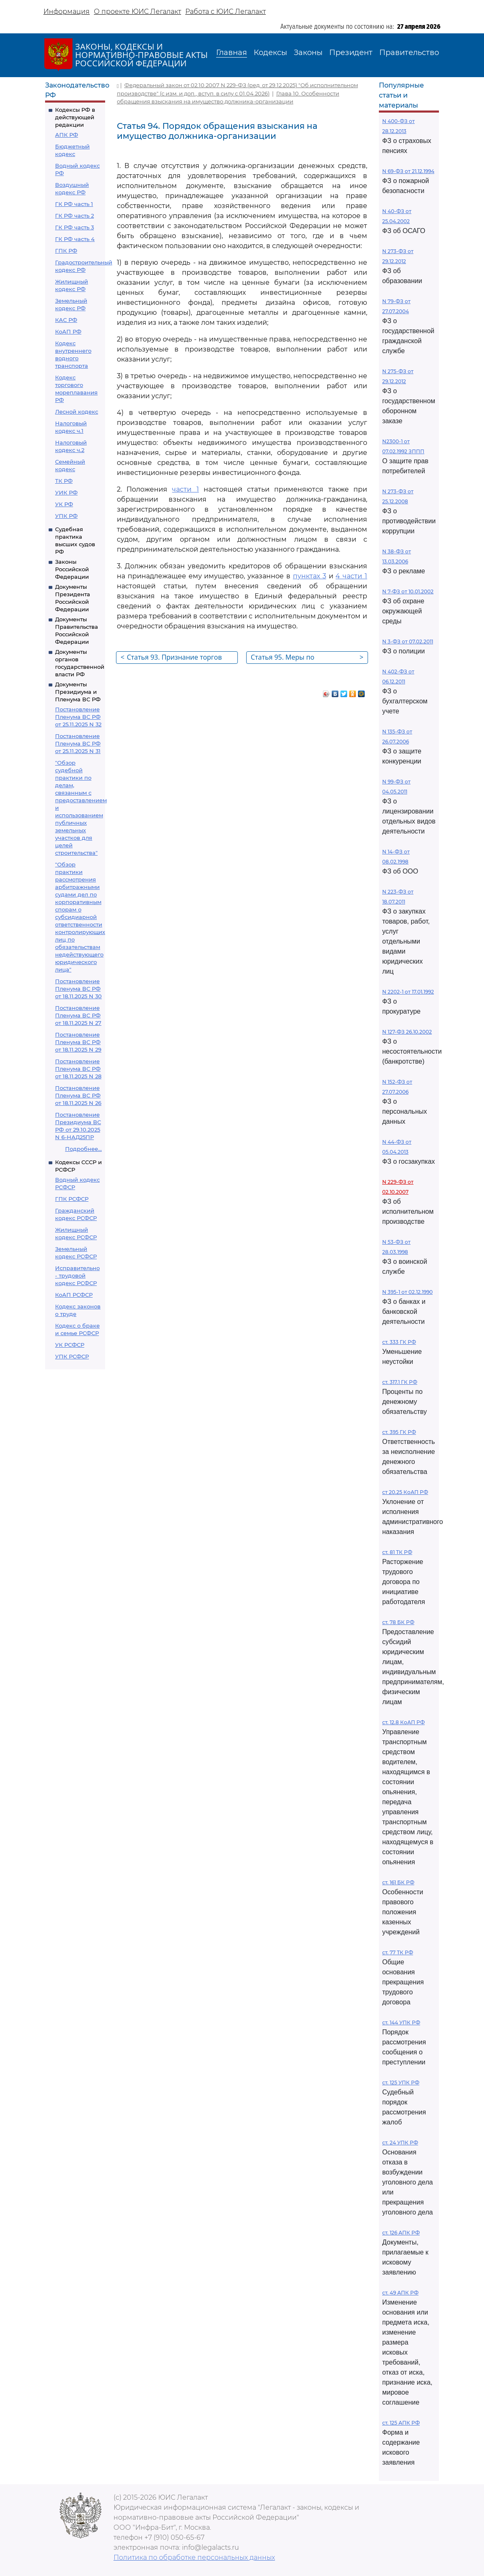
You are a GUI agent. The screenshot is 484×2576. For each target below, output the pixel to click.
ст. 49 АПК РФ (400, 2293)
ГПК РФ (66, 250)
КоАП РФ (68, 331)
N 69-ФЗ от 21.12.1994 (408, 171)
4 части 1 (351, 576)
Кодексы (270, 52)
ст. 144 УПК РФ (401, 2022)
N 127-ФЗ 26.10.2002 (407, 1032)
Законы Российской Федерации (72, 569)
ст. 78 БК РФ (398, 1622)
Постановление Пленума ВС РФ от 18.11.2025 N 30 (78, 988)
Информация (66, 11)
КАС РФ (66, 319)
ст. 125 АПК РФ (401, 2423)
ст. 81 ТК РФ (397, 1552)
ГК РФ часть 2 (74, 215)
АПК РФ (66, 134)
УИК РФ (66, 492)
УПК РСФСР (72, 1356)
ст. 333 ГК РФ (399, 1342)
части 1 (185, 489)
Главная (231, 52)
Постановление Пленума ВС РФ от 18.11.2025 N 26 (78, 1095)
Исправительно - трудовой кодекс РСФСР (77, 1275)
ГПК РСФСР (71, 1198)
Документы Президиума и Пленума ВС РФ (78, 692)
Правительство (409, 52)
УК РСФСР (69, 1344)
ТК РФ (64, 480)
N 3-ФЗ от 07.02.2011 (407, 641)
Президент (351, 52)
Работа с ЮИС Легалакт (225, 11)
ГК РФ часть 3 (74, 227)
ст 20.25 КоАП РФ (405, 1492)
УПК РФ (66, 515)
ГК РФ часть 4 (75, 239)
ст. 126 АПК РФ (401, 2233)
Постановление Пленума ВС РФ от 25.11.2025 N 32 (78, 717)
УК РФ (64, 504)
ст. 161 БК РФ (398, 1882)
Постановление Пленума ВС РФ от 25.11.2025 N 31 (78, 743)
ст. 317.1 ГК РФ (399, 1382)
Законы (308, 52)
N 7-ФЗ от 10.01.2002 (408, 591)
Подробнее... (83, 1148)
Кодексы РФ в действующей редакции (75, 117)
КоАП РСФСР (74, 1294)
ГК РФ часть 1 (74, 204)
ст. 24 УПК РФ (400, 2142)
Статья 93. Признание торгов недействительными (171, 658)
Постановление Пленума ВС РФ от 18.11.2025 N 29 (78, 1042)
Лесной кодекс (76, 411)
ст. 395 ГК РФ (399, 1432)
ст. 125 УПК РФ (400, 2082)
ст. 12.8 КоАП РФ (403, 1722)
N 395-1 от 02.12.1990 (407, 1292)
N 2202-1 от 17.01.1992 (408, 992)
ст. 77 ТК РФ (397, 1952)
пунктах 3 (309, 576)
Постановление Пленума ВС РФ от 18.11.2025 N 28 (78, 1069)
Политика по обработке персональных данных (194, 2557)
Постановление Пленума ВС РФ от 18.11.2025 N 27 (78, 1015)
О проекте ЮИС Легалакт (137, 11)
